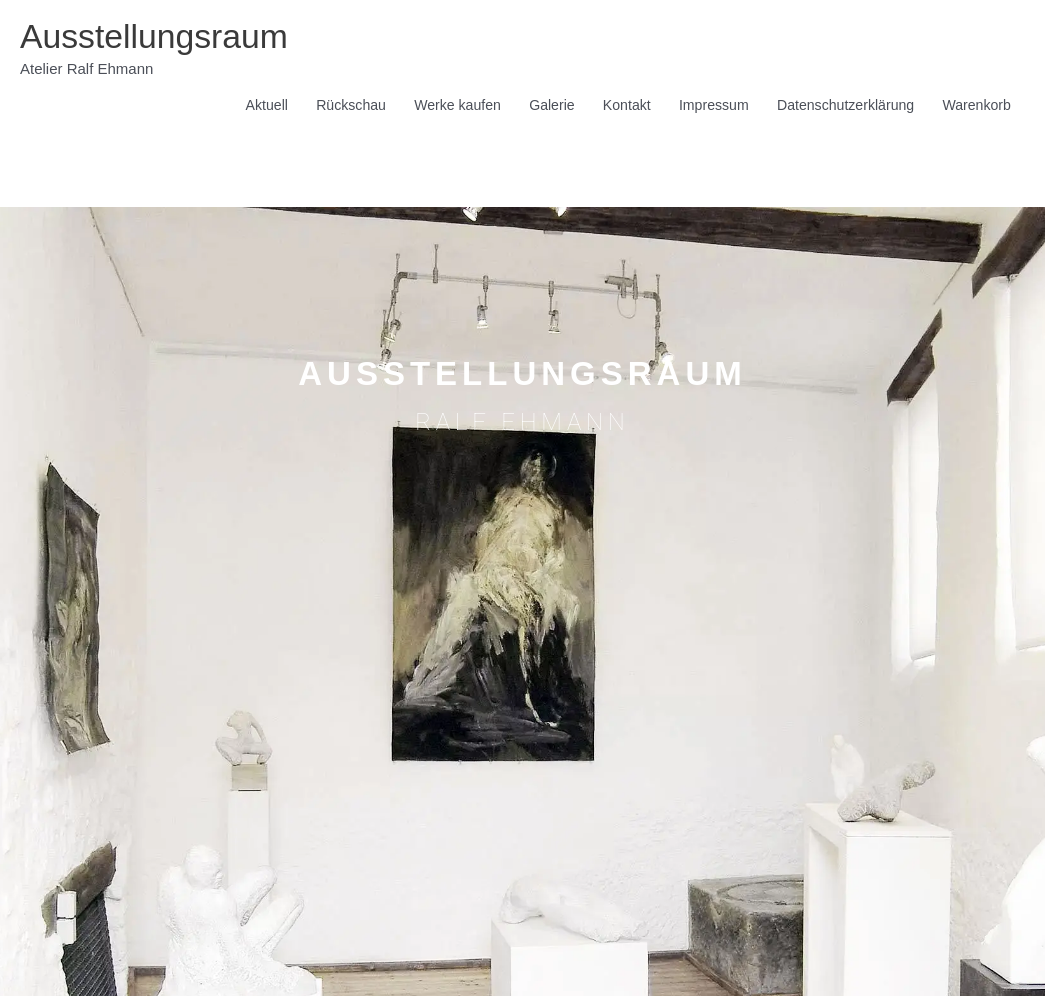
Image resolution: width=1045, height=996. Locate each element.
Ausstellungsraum (159, 36)
